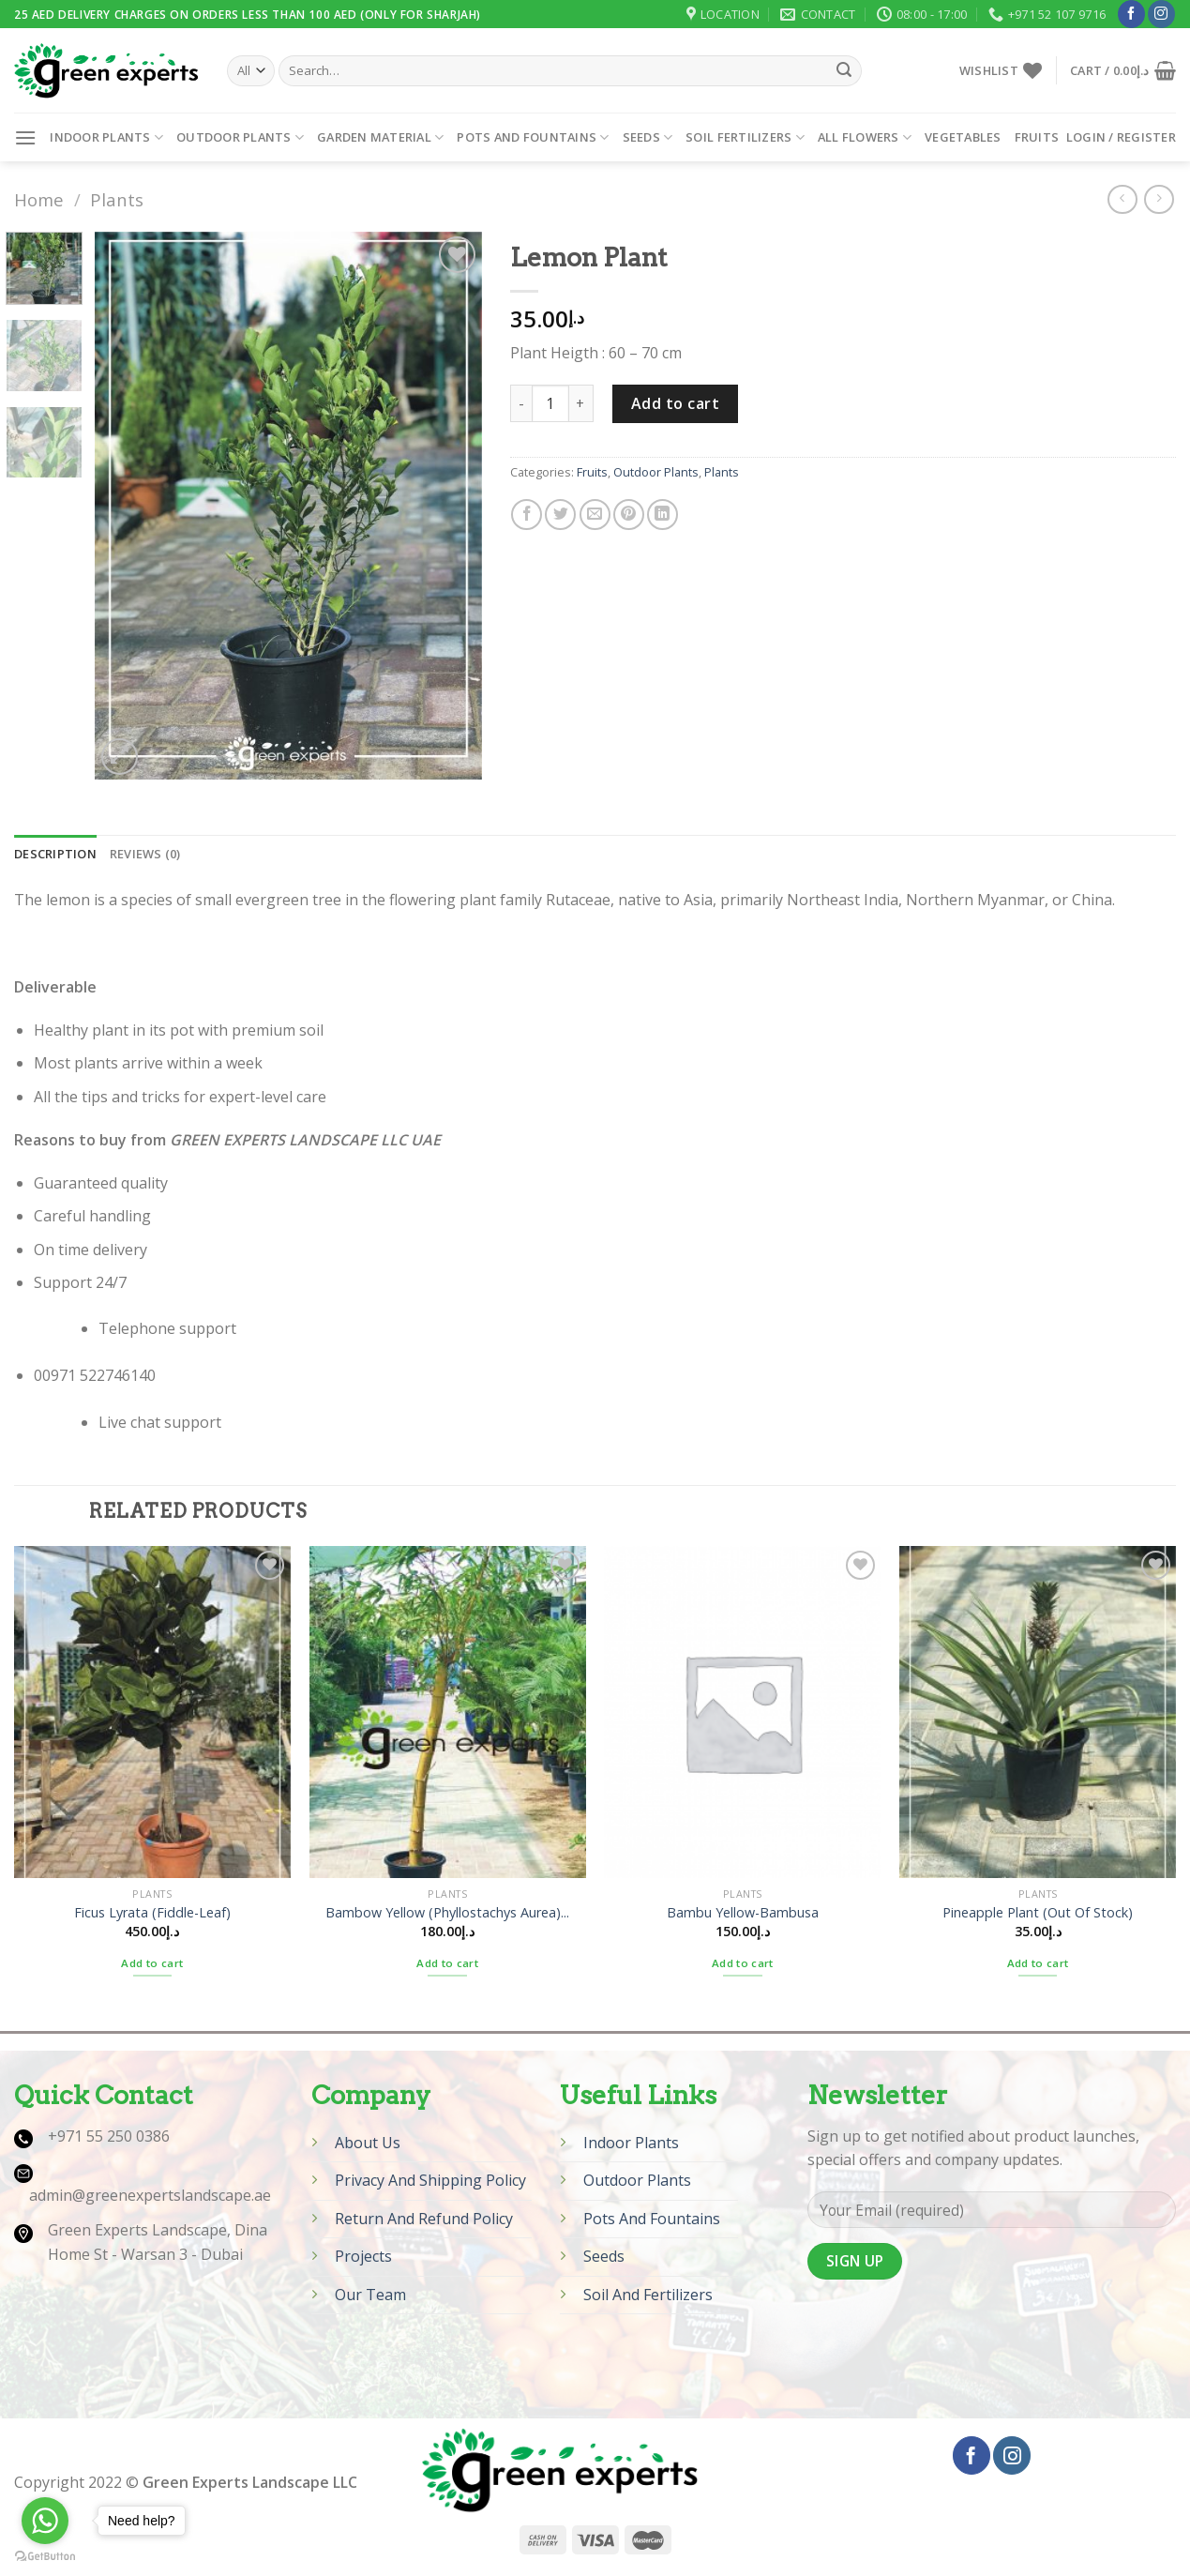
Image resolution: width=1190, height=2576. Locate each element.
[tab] (55, 853)
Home (39, 199)
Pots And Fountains (651, 2218)
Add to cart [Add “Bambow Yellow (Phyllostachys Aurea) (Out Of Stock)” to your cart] (447, 1963)
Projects (363, 2256)
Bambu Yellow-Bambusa (743, 1912)
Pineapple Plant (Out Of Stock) (1037, 1912)
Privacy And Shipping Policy (430, 2180)
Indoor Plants (106, 137)
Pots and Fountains (533, 137)
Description (55, 853)
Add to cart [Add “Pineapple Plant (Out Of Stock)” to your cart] (1038, 1963)
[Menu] (25, 137)
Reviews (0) (145, 853)
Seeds (648, 137)
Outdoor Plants (240, 137)
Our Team (370, 2294)
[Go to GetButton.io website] (45, 2557)
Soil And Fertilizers (648, 2294)
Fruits (1037, 137)
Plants (116, 199)
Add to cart (675, 403)
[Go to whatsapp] (45, 2520)
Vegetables (963, 137)
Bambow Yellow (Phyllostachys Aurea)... (447, 1912)
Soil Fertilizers (745, 137)
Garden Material (380, 137)
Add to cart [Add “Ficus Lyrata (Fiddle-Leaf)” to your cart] (152, 1963)
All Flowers (864, 137)
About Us (367, 2142)
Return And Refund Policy (424, 2218)
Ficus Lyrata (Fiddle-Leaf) (152, 1912)
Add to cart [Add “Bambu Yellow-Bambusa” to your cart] (743, 1963)
